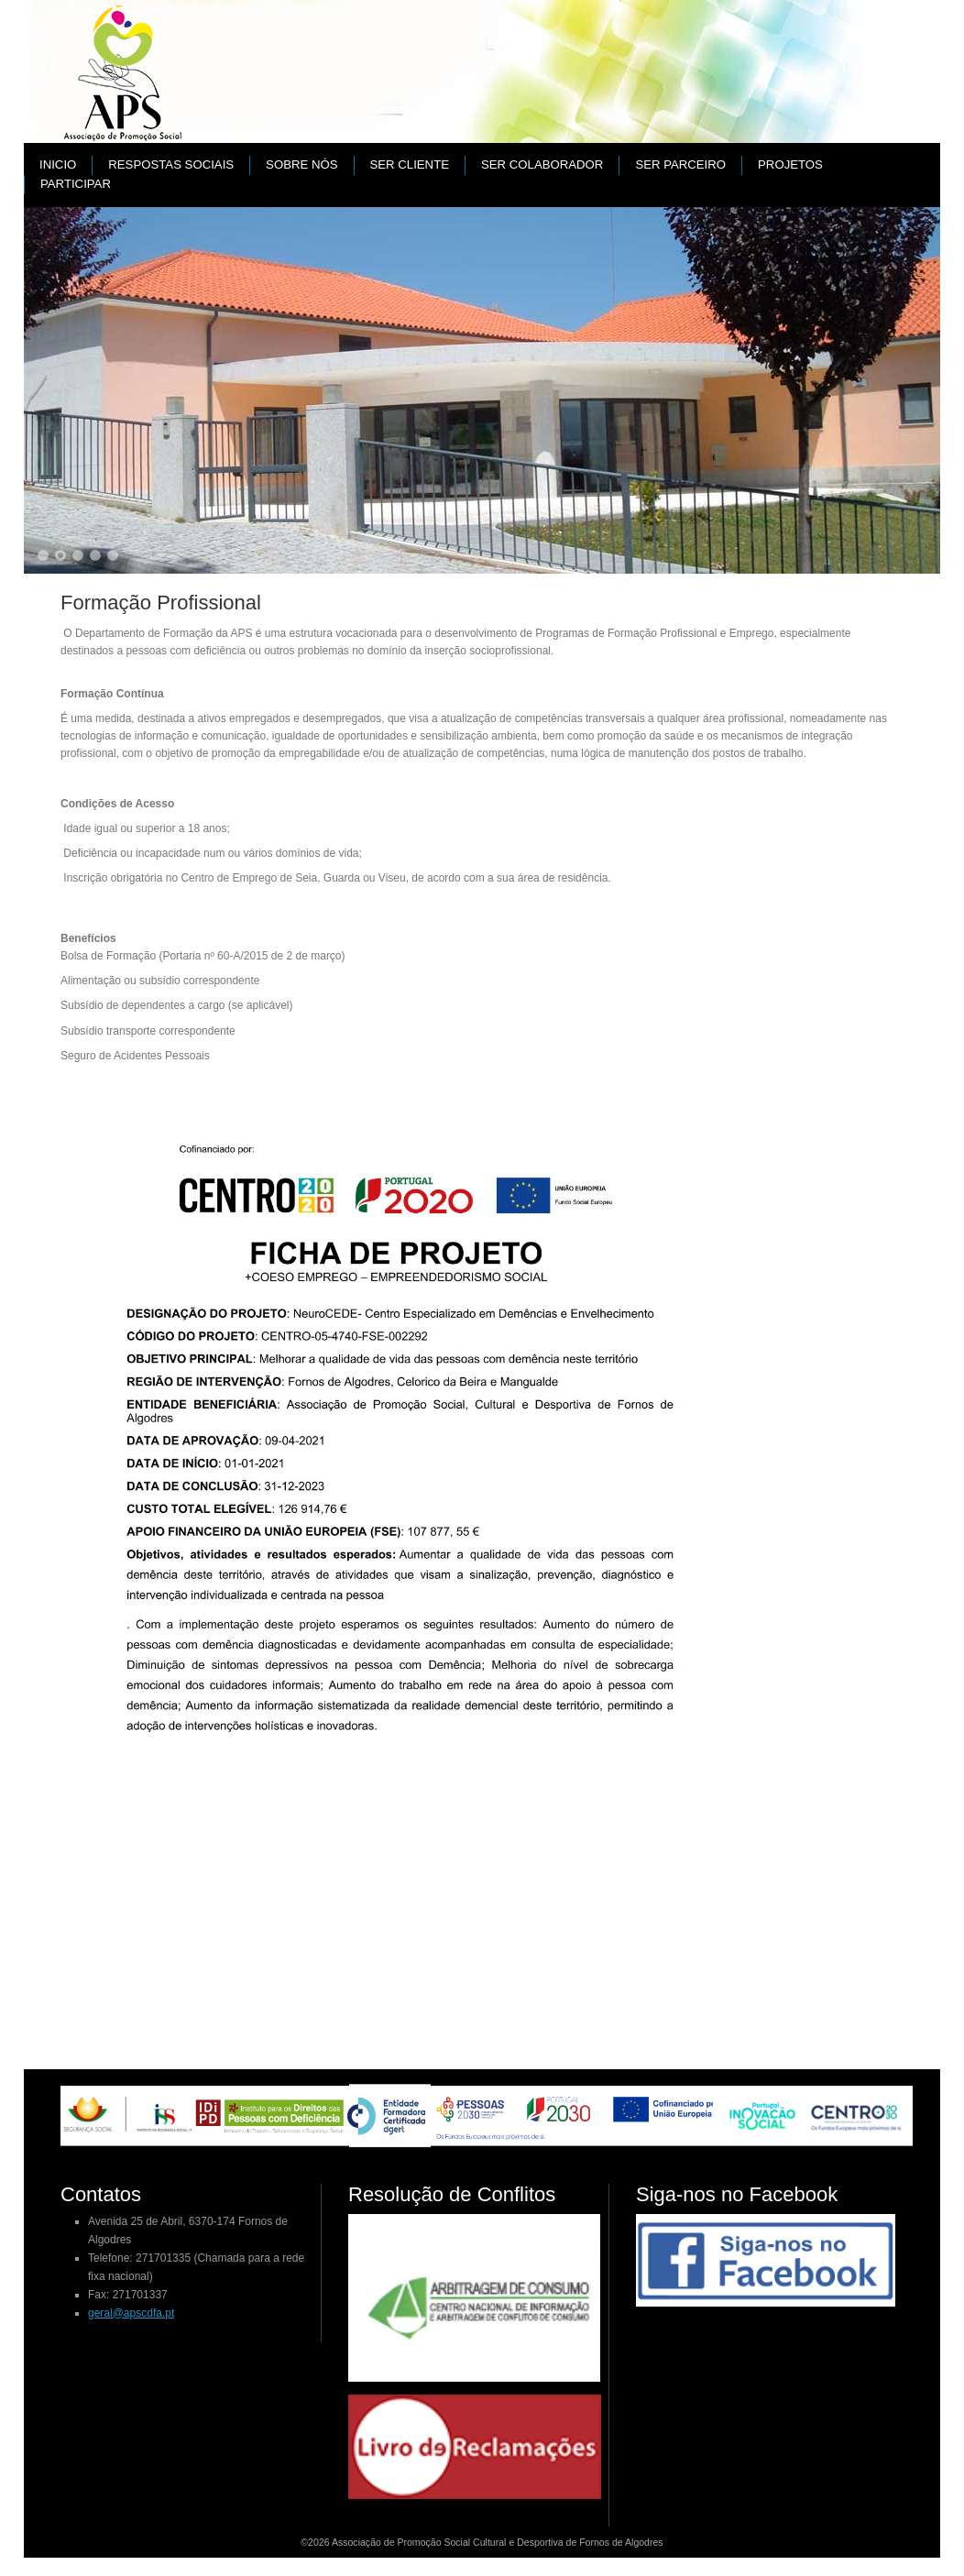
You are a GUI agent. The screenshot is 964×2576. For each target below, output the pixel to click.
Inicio (57, 164)
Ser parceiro (680, 164)
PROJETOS (790, 164)
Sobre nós (301, 164)
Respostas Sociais (171, 164)
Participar (75, 184)
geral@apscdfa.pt (131, 2313)
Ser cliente (409, 164)
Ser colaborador (542, 164)
